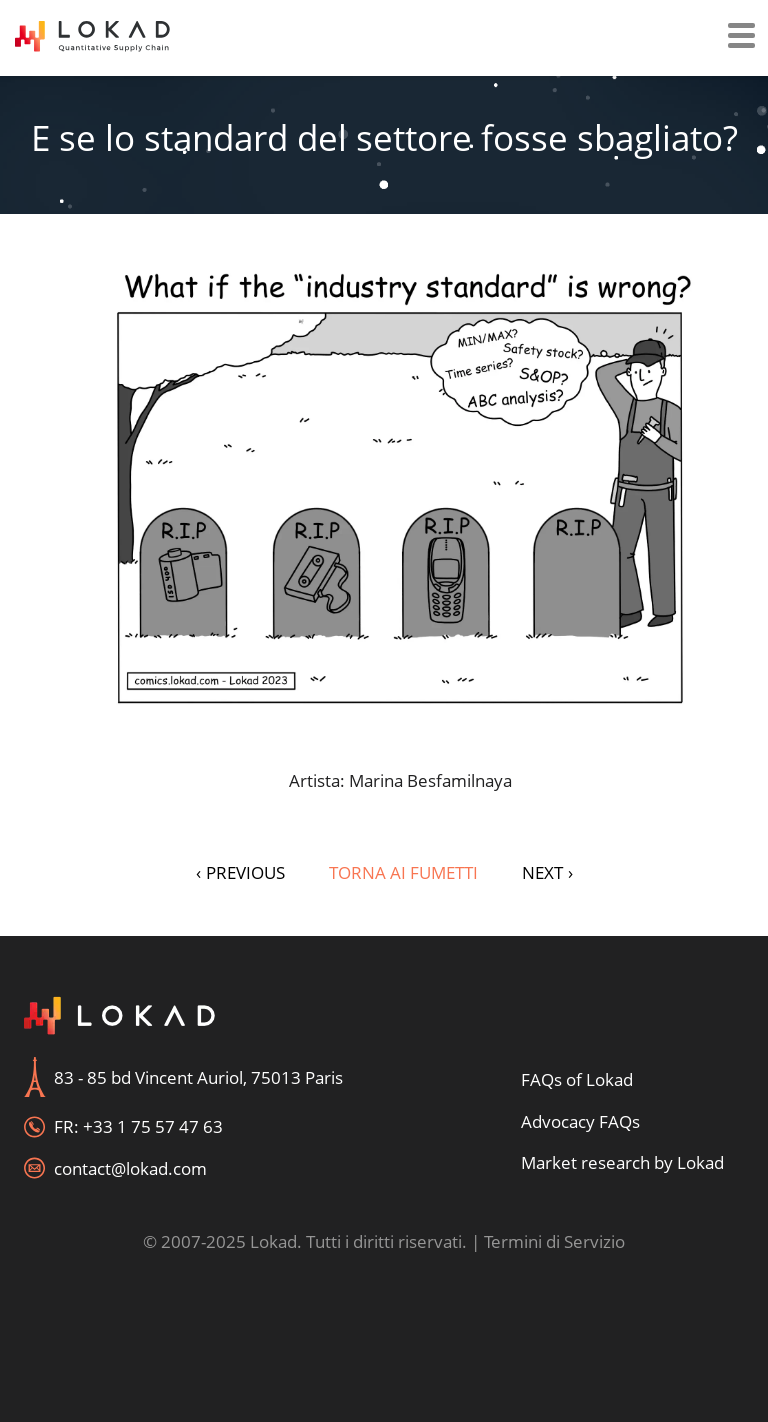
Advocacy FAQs (580, 1121)
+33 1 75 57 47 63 (153, 1126)
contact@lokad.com (130, 1168)
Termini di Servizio (554, 1241)
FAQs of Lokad (577, 1079)
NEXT (547, 872)
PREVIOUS (240, 872)
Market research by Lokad (622, 1162)
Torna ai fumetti (403, 872)
